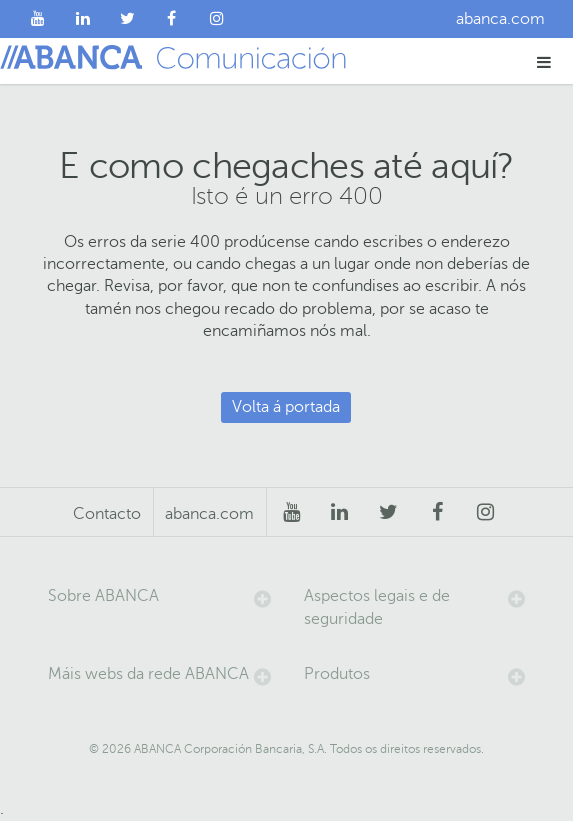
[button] (544, 61)
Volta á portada (286, 407)
